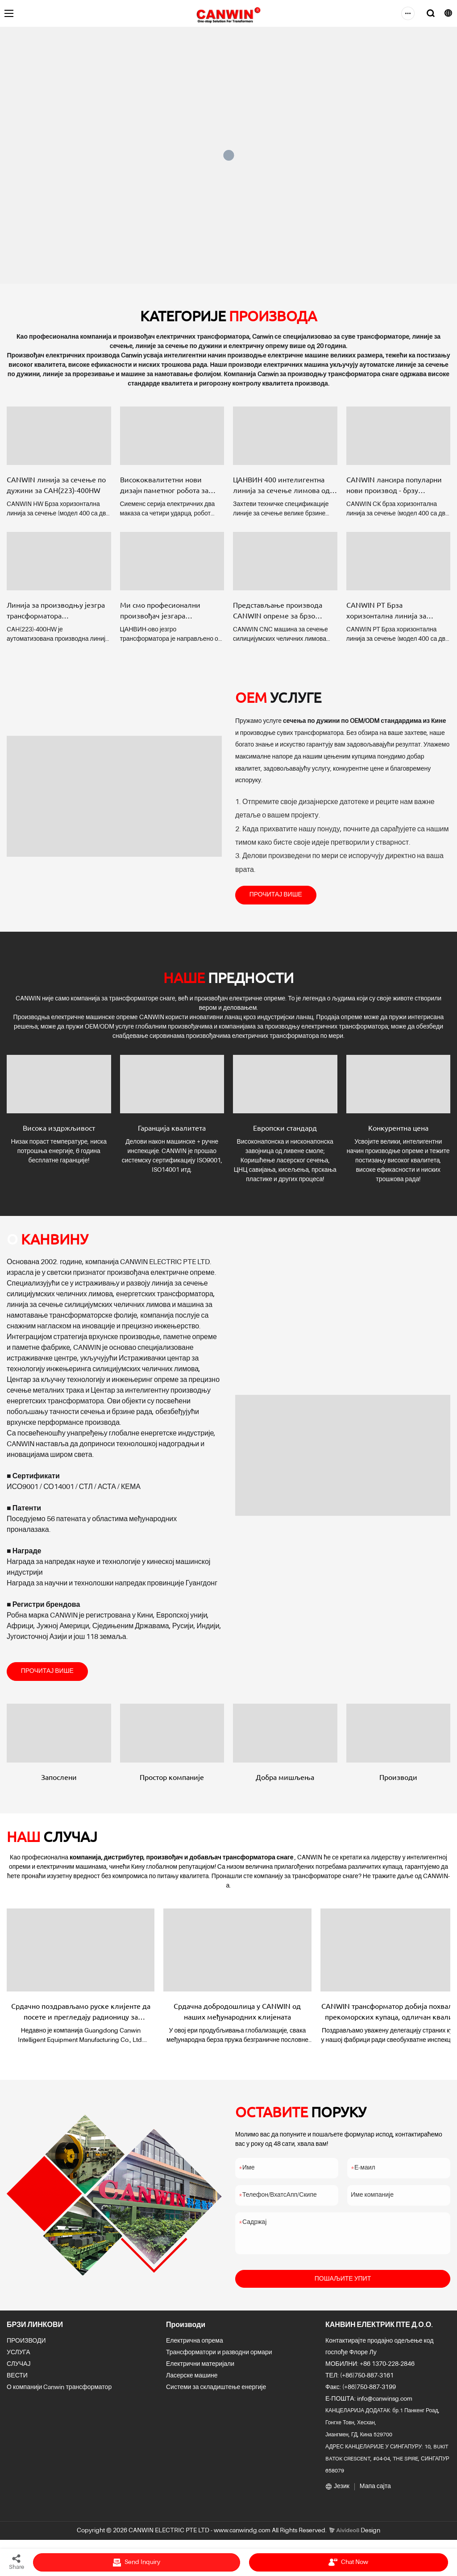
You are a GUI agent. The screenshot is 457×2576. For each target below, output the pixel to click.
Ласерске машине (192, 2380)
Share (16, 2561)
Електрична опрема (194, 2346)
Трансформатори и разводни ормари (219, 2357)
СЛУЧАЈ (18, 2369)
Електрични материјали (200, 2369)
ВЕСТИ (17, 2380)
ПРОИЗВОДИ (26, 2346)
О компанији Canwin (35, 2392)
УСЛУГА (18, 2357)
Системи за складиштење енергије (216, 2392)
